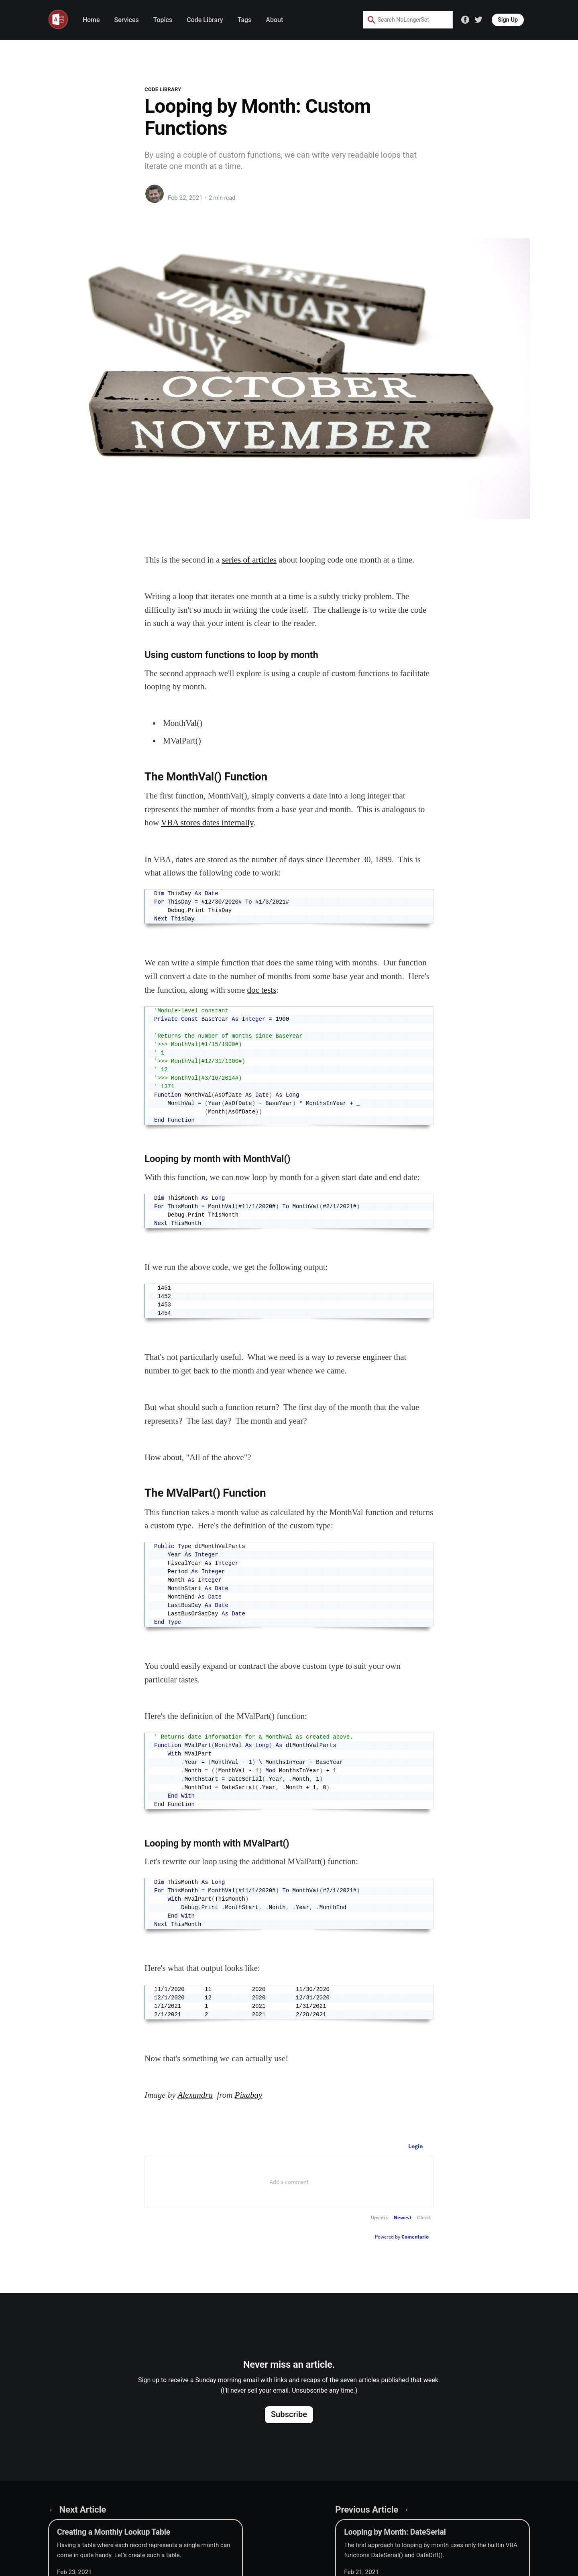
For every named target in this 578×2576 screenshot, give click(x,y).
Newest (402, 2217)
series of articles (249, 560)
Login (415, 2146)
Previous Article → (372, 2509)
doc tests (261, 990)
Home (91, 20)
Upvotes (379, 2217)
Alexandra (194, 2095)
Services (126, 20)
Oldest (424, 2217)
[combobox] (401, 19)
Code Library (205, 20)
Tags (245, 20)
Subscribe (289, 2414)
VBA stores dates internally (207, 822)
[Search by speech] (431, 19)
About (274, 20)
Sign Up (508, 19)
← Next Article (77, 2509)
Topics (162, 20)
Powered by (402, 2236)
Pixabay (249, 2095)
